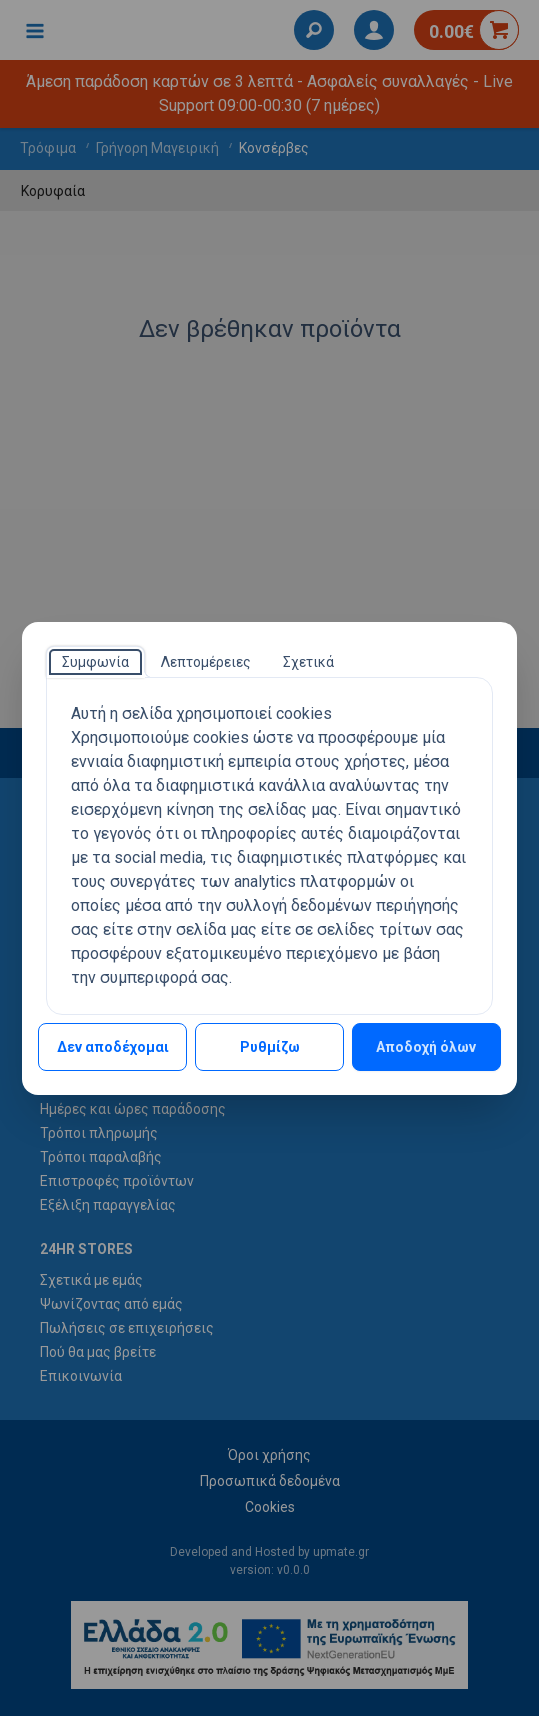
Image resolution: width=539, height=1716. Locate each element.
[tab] (95, 662)
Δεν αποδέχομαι (113, 1047)
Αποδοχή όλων (426, 1047)
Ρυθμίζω (270, 1047)
